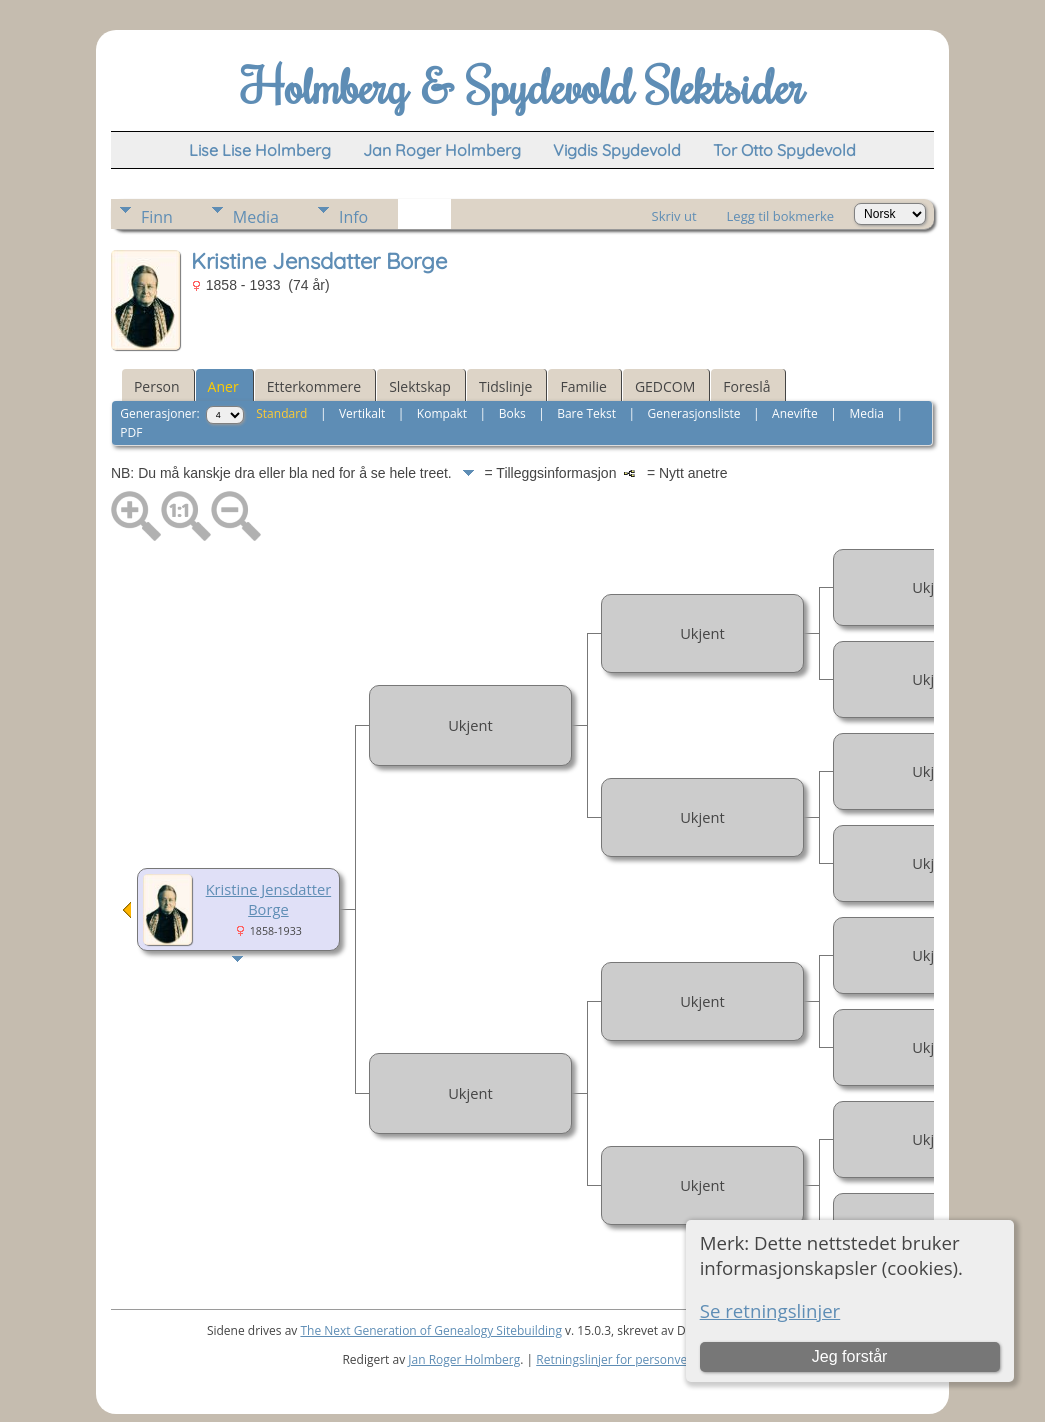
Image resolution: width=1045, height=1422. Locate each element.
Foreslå (746, 386)
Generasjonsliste (694, 413)
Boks (512, 413)
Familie (583, 386)
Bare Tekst (586, 413)
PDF (131, 432)
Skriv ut (674, 216)
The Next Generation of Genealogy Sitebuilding (431, 1330)
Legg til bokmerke (781, 216)
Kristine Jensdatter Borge (269, 899)
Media (256, 217)
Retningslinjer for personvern (617, 1359)
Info (353, 217)
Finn (157, 217)
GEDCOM (665, 386)
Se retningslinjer (770, 1310)
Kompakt (442, 413)
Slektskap (420, 386)
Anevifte (795, 413)
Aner (223, 386)
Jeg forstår (850, 1356)
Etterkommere (314, 386)
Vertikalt (362, 413)
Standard (281, 413)
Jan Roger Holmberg (464, 1359)
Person (157, 386)
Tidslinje (506, 386)
